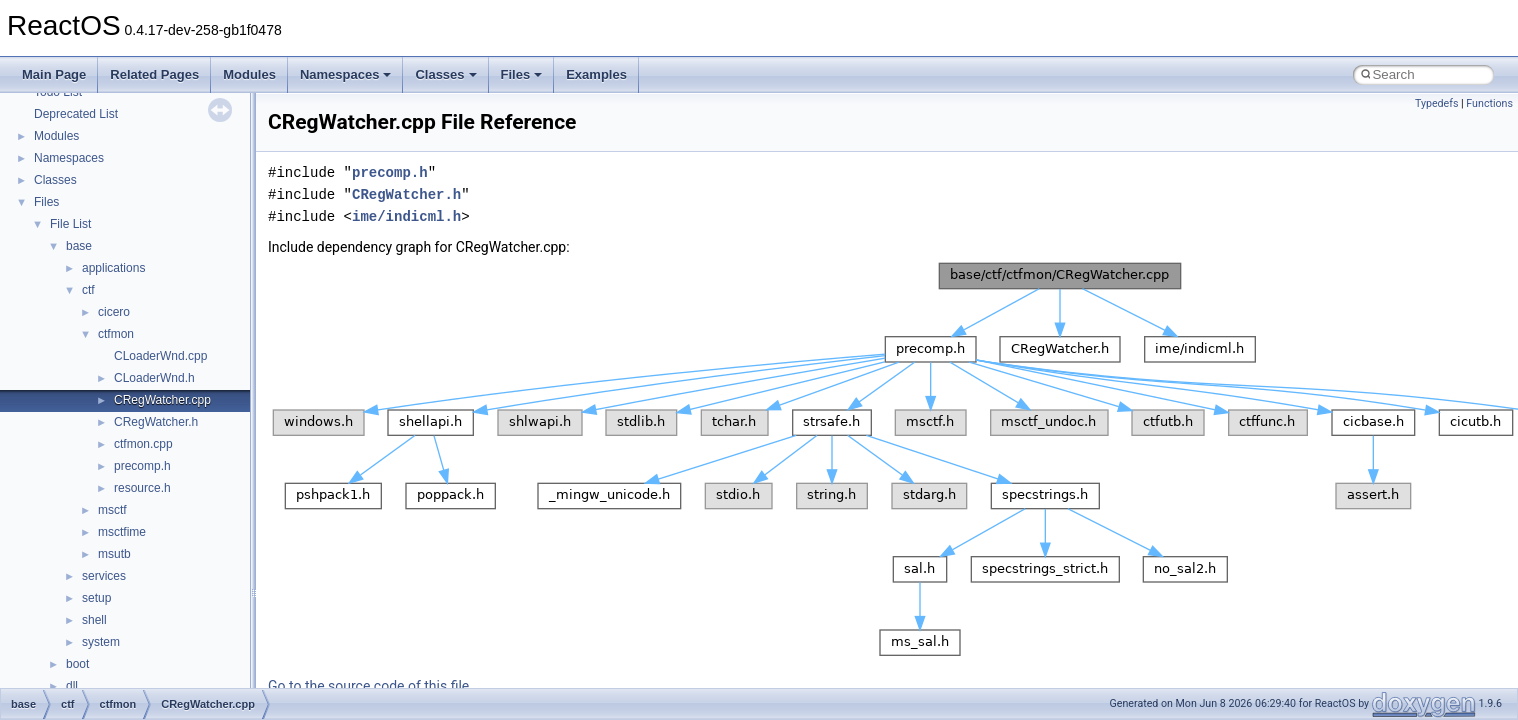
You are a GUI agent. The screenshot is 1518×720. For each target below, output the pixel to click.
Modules (249, 74)
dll (72, 686)
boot (77, 664)
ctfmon (116, 334)
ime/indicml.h (406, 216)
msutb (114, 554)
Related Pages (154, 74)
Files (522, 74)
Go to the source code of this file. (370, 686)
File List (70, 224)
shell (94, 620)
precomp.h (142, 466)
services (104, 576)
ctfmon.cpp (143, 444)
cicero (114, 312)
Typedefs (1437, 103)
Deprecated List (76, 114)
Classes (445, 74)
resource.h (142, 488)
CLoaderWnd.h (154, 378)
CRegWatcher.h (156, 422)
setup (96, 598)
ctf (88, 290)
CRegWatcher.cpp (162, 400)
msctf (112, 510)
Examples (596, 74)
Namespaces (346, 74)
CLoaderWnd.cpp (160, 356)
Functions (1489, 103)
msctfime (122, 532)
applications (113, 268)
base (79, 246)
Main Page (54, 74)
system (101, 642)
